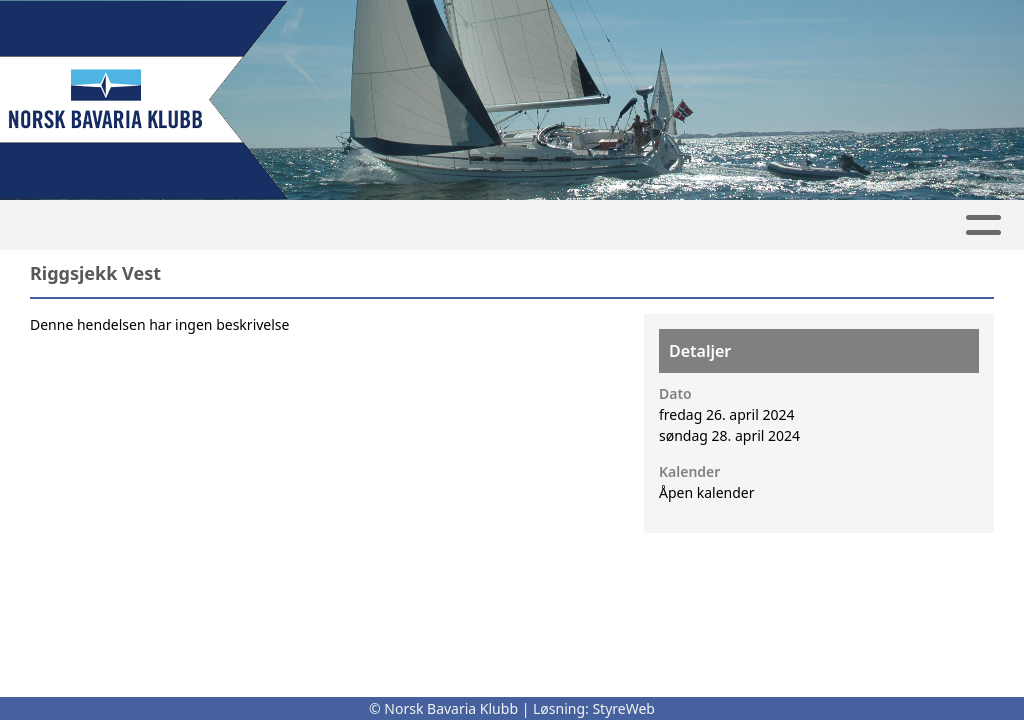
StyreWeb (623, 708)
